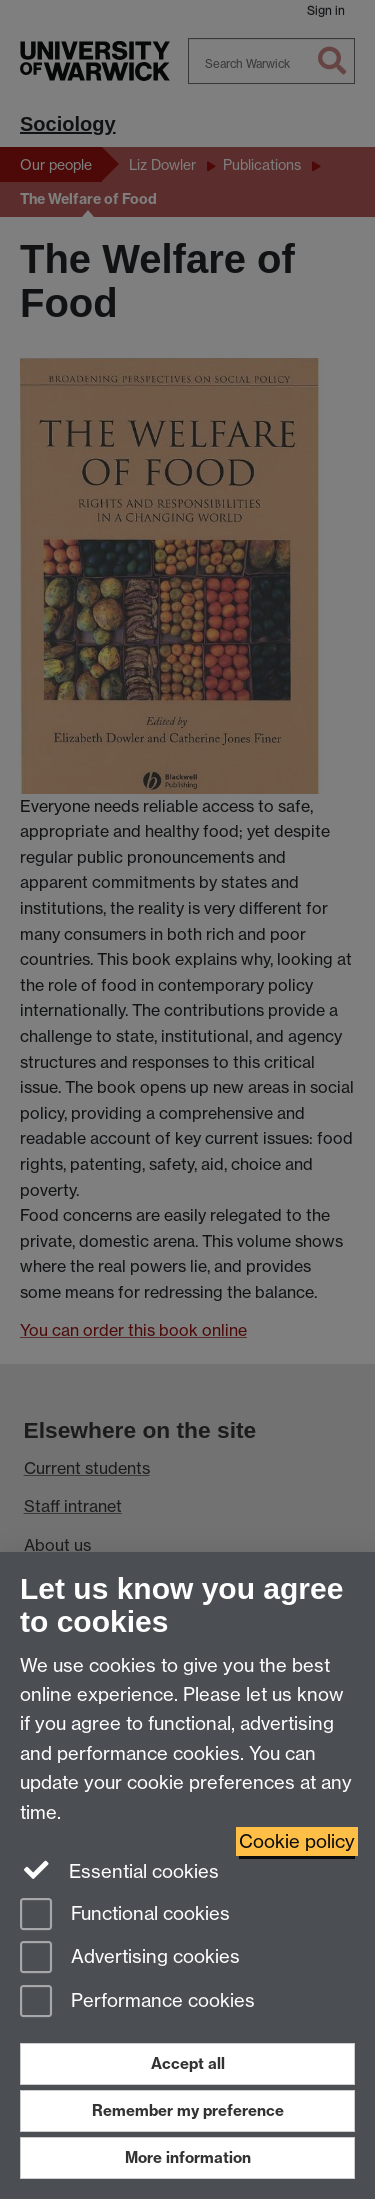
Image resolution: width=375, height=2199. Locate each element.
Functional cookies (125, 1915)
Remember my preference (188, 2110)
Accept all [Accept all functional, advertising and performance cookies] (188, 2063)
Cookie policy (297, 1841)
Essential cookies (119, 1870)
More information (188, 2157)
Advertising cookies (130, 1958)
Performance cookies (137, 2002)
